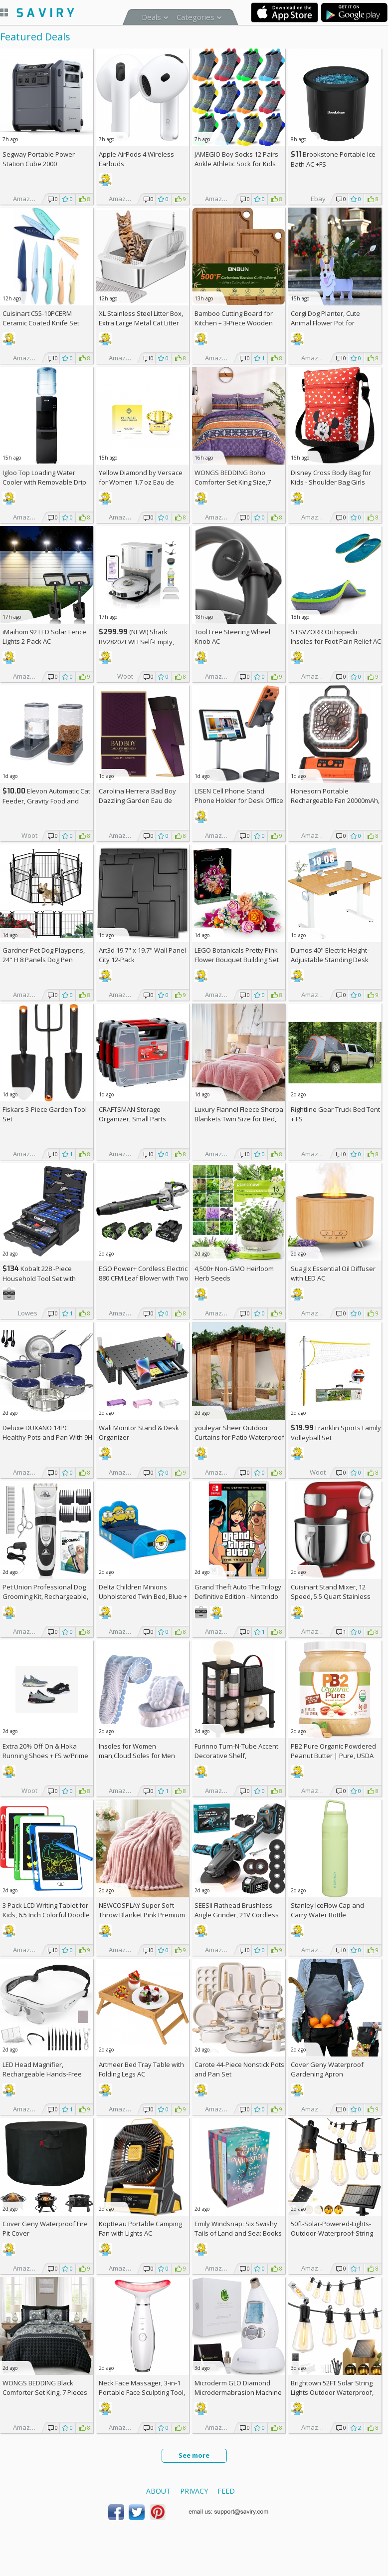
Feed (226, 2491)
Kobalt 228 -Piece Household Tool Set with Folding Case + (39, 1278)
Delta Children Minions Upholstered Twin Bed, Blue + (143, 1596)
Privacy (194, 2491)
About (158, 2491)
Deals (151, 17)
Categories (195, 17)
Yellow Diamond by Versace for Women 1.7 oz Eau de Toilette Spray (141, 482)
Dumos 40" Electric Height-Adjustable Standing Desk (330, 955)
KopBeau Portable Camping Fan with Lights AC (140, 2228)
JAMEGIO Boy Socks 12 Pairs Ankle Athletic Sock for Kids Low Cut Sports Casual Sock (236, 164)
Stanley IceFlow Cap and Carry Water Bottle (327, 1910)
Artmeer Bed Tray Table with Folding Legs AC (141, 2069)
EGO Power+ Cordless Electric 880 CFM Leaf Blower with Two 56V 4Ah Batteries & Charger (144, 1278)
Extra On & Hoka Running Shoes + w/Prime (45, 1751)
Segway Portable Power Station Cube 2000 (38, 159)
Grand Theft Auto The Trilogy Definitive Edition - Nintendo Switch (237, 1596)
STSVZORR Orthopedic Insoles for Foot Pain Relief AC (336, 636)
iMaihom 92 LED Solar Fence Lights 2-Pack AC (44, 636)
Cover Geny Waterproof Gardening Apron (327, 2069)
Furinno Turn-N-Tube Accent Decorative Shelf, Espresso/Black (236, 1756)
